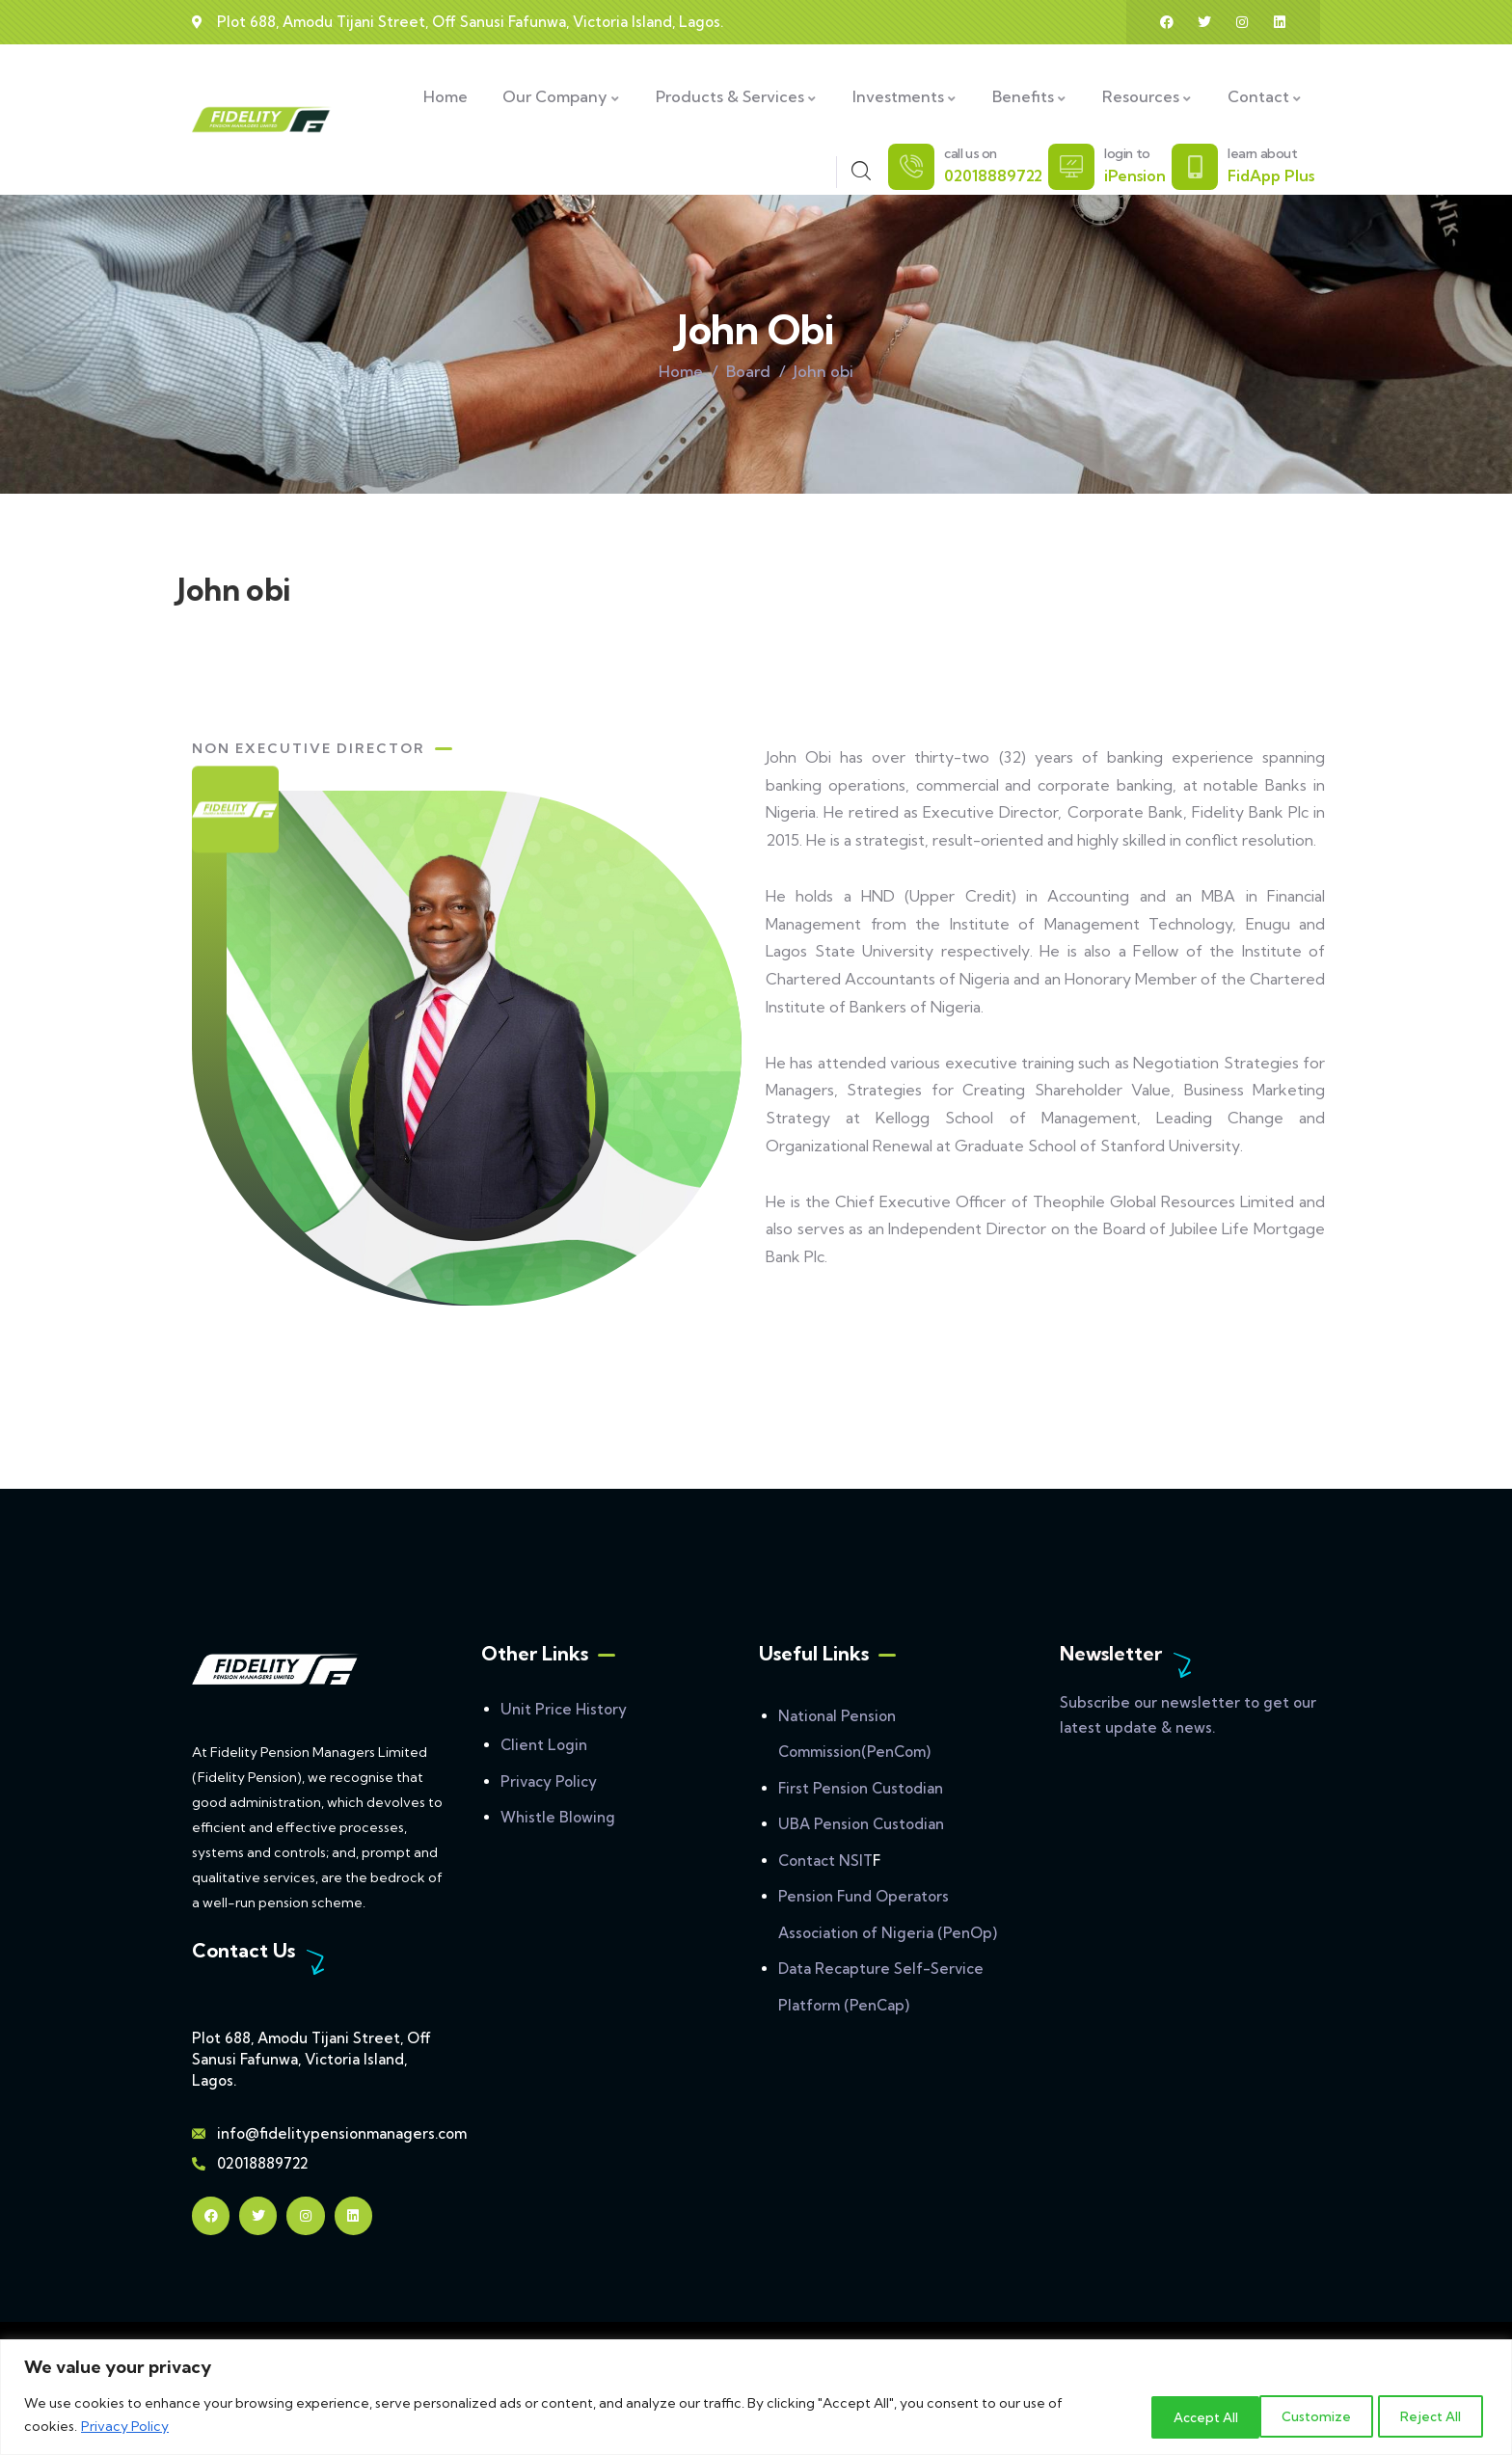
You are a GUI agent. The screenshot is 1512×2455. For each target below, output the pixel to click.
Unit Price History (563, 1709)
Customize (1169, 2415)
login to (1127, 153)
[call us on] (911, 167)
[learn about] (1195, 167)
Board (748, 371)
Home (681, 371)
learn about (1263, 153)
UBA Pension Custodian (861, 1824)
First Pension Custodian (860, 1788)
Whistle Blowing (557, 1817)
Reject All (1300, 2415)
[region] (756, 2397)
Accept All (1427, 2415)
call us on (970, 153)
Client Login (543, 1745)
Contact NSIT (825, 1860)
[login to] (1071, 167)
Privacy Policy (125, 2427)
